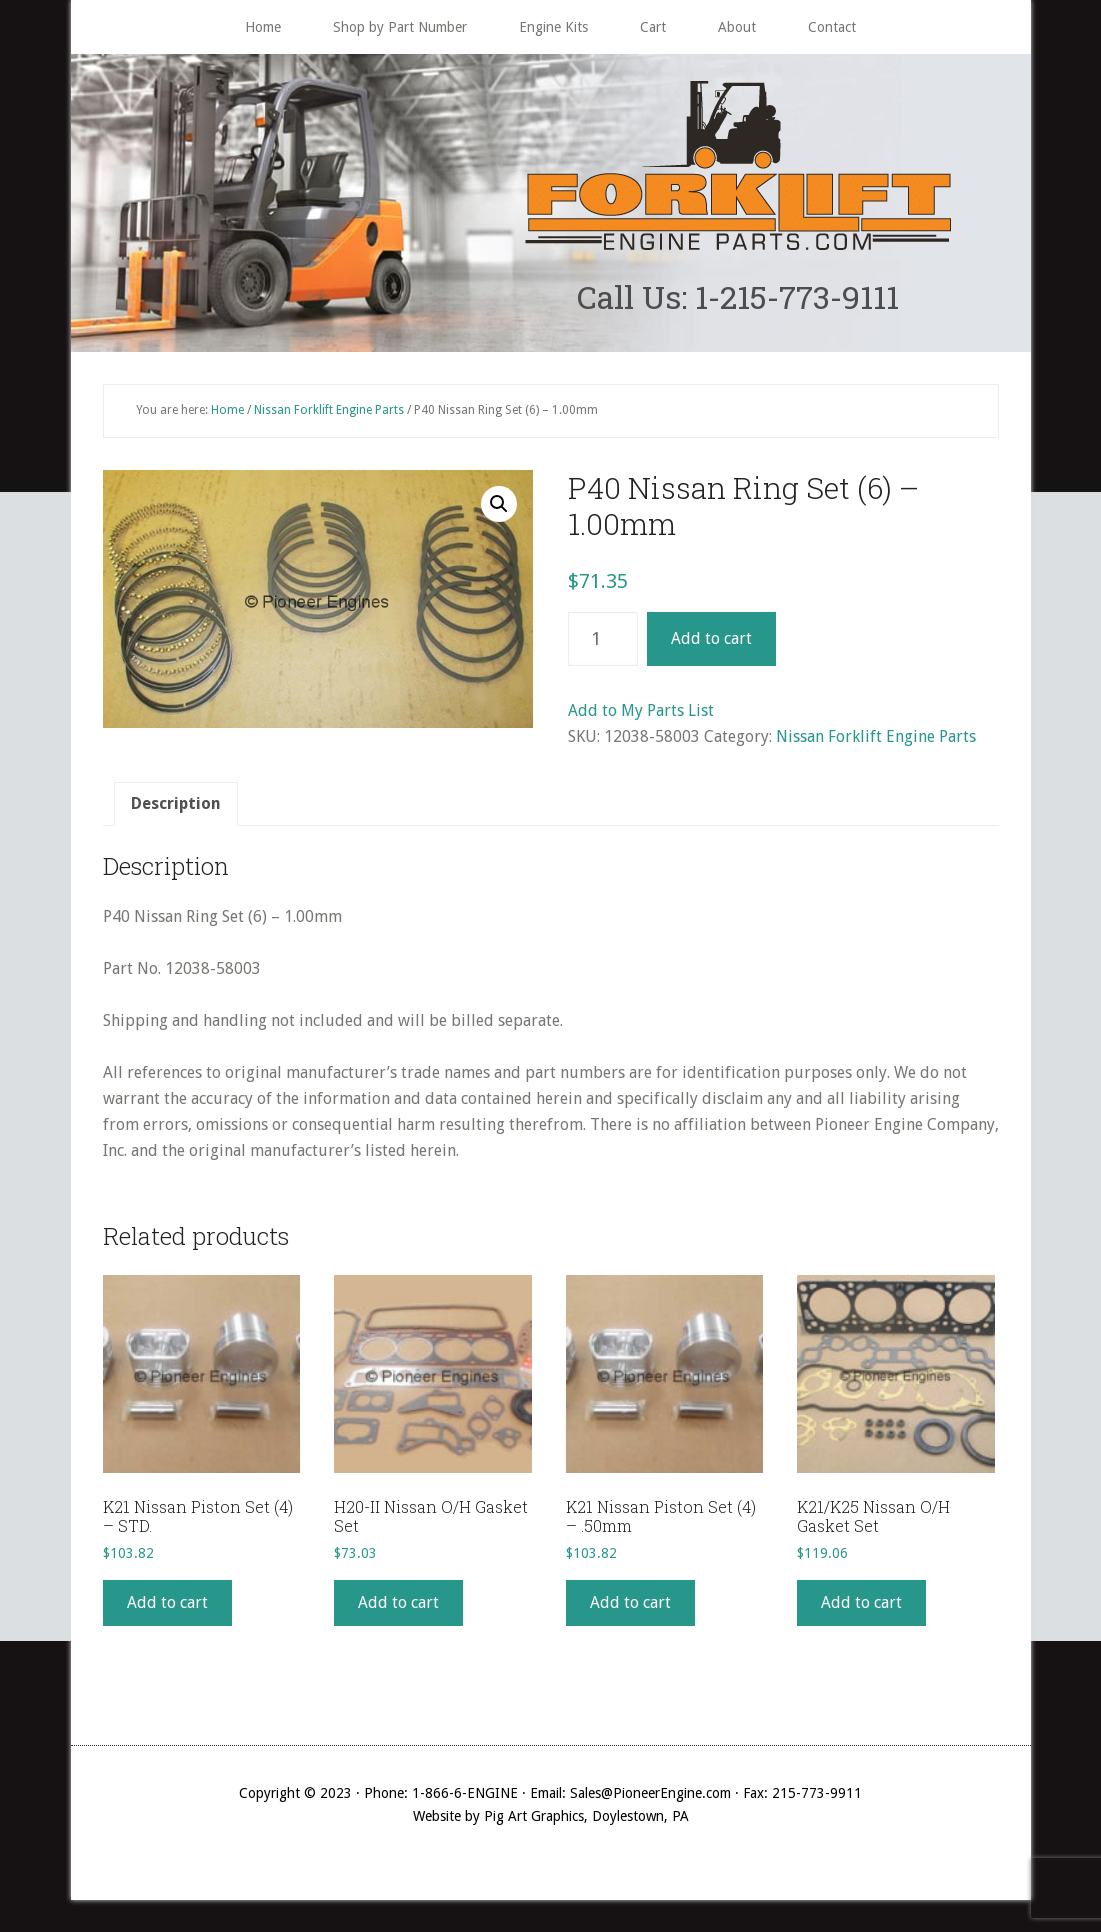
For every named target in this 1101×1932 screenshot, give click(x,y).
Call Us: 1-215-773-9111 (737, 296)
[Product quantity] (603, 639)
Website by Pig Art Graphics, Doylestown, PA (551, 1816)
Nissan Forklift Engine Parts (329, 410)
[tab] (176, 804)
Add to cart (711, 638)
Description (176, 803)
